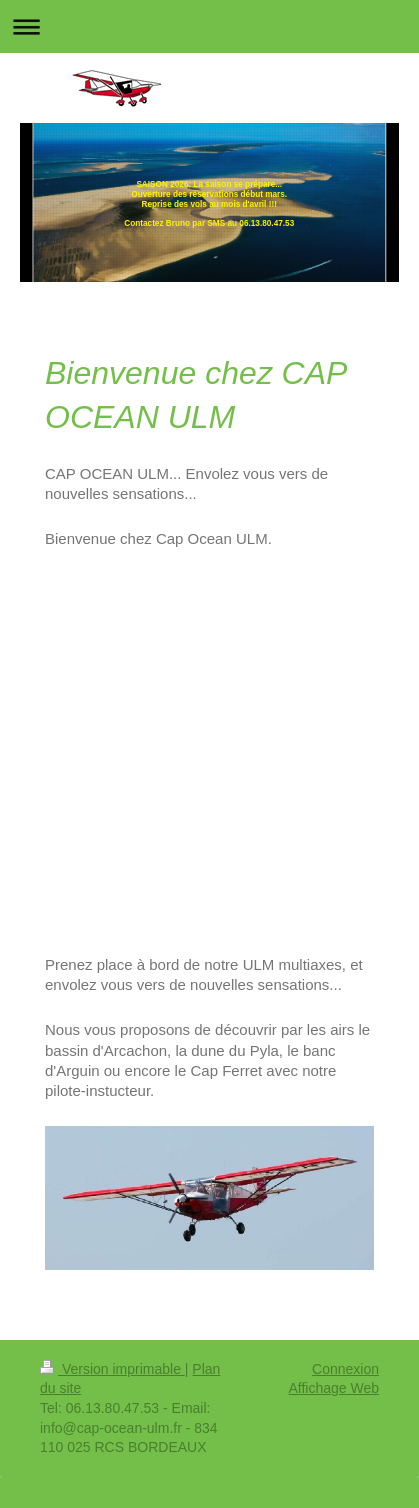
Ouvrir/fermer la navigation (209, 26)
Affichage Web (333, 1388)
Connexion (345, 1369)
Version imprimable (112, 1369)
